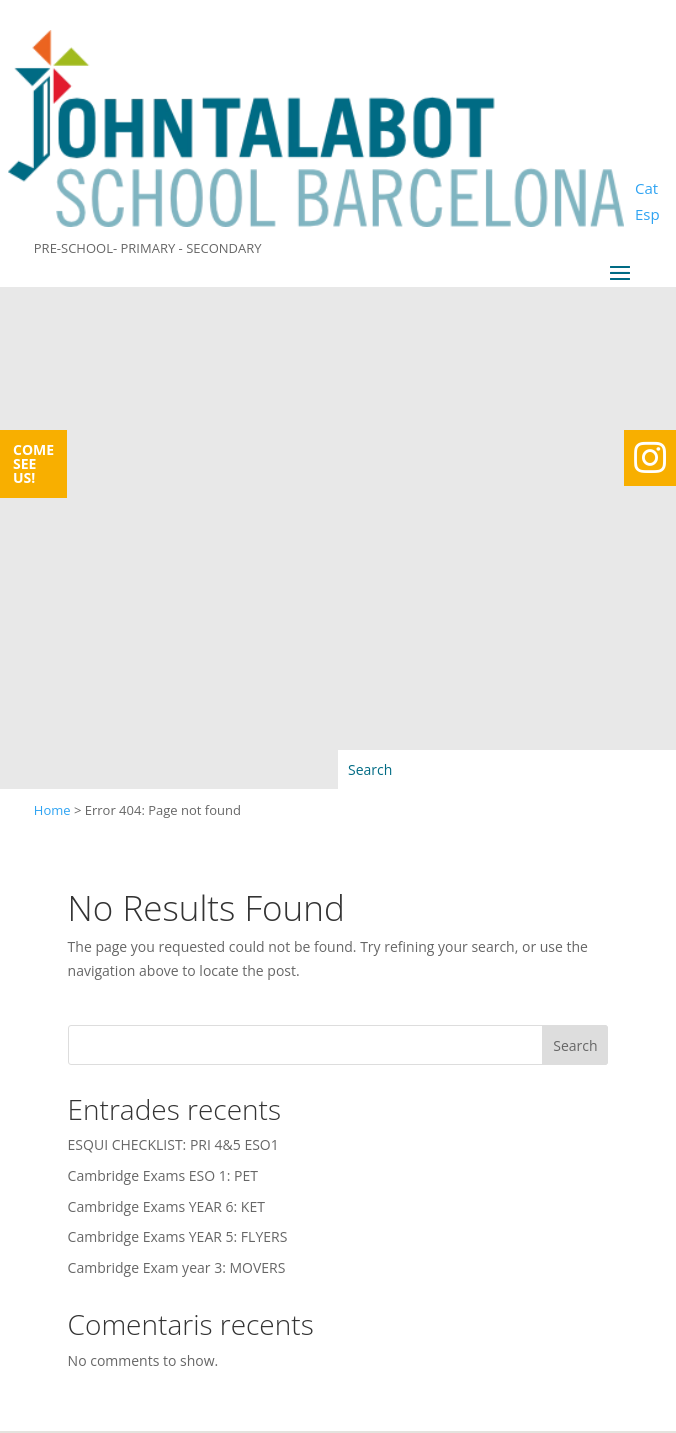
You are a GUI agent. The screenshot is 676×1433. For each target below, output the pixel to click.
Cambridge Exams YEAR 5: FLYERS (178, 1236)
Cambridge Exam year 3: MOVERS (177, 1267)
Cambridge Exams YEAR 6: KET (166, 1206)
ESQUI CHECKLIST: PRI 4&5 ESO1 (173, 1144)
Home (52, 810)
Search (575, 1045)
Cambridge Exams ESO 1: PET (163, 1175)
